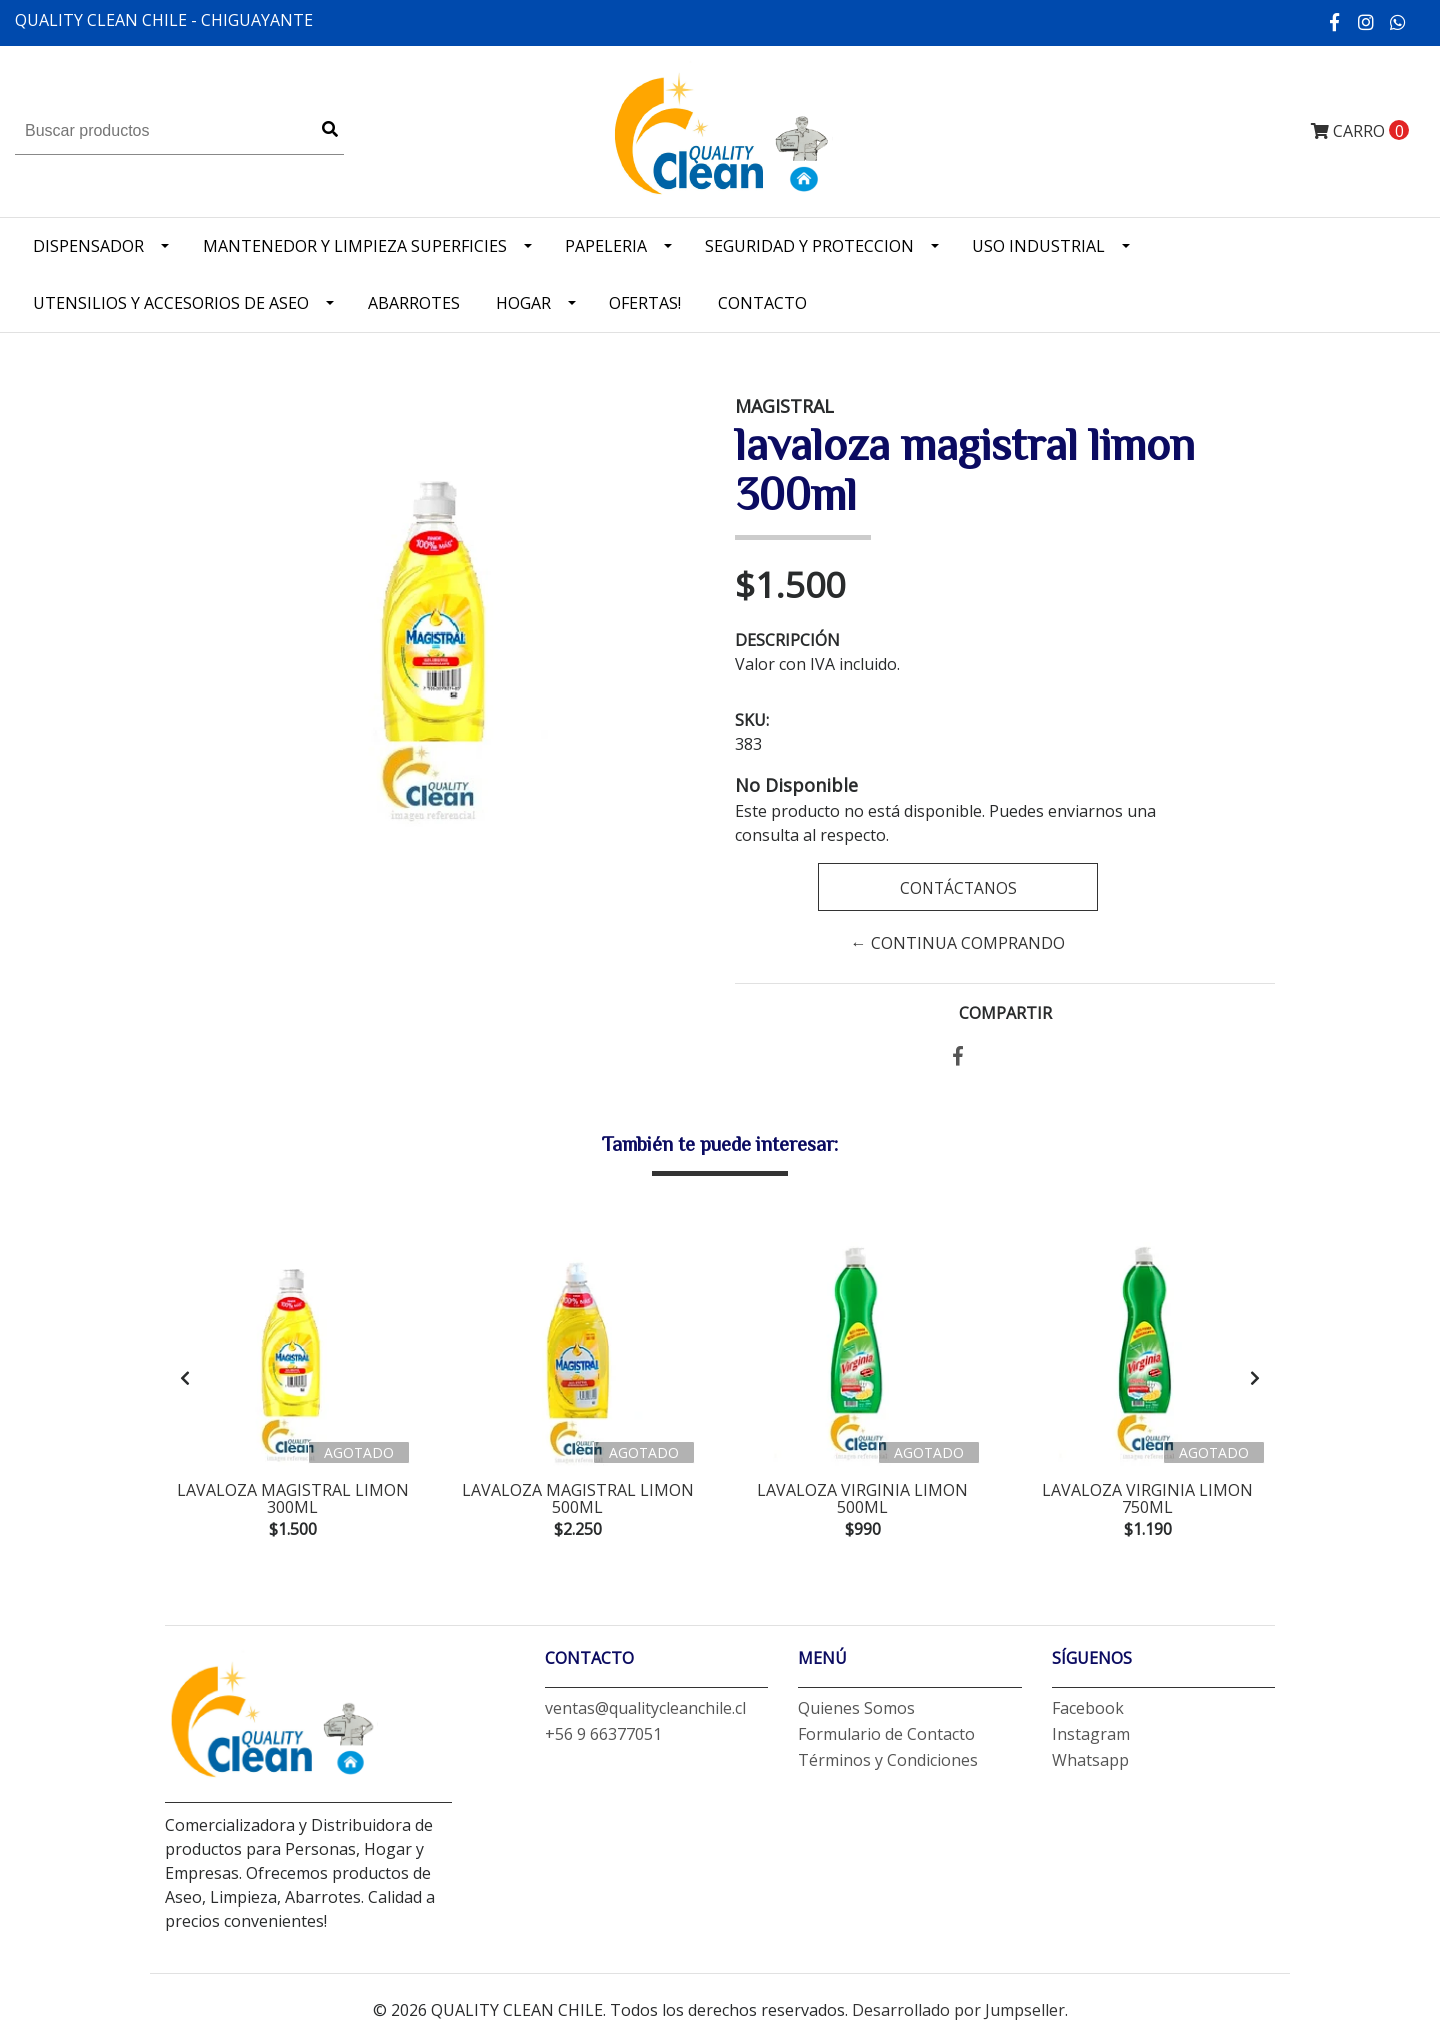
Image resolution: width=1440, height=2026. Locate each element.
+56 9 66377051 (603, 1738)
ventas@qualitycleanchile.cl (645, 1712)
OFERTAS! (645, 303)
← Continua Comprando (958, 943)
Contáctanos (957, 888)
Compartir (1005, 1013)
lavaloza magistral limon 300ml (293, 1499)
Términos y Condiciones (888, 1764)
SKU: (752, 720)
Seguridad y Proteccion (809, 246)
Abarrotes (414, 303)
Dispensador (88, 246)
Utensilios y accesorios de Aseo (171, 303)
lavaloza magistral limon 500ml (578, 1499)
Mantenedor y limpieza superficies (355, 246)
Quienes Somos (856, 1712)
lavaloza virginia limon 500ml (862, 1499)
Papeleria (606, 246)
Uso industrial (1038, 246)
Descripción (787, 640)
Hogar (523, 303)
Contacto (762, 303)
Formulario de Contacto (886, 1738)
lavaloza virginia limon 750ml (1147, 1499)
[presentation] (185, 1380)
